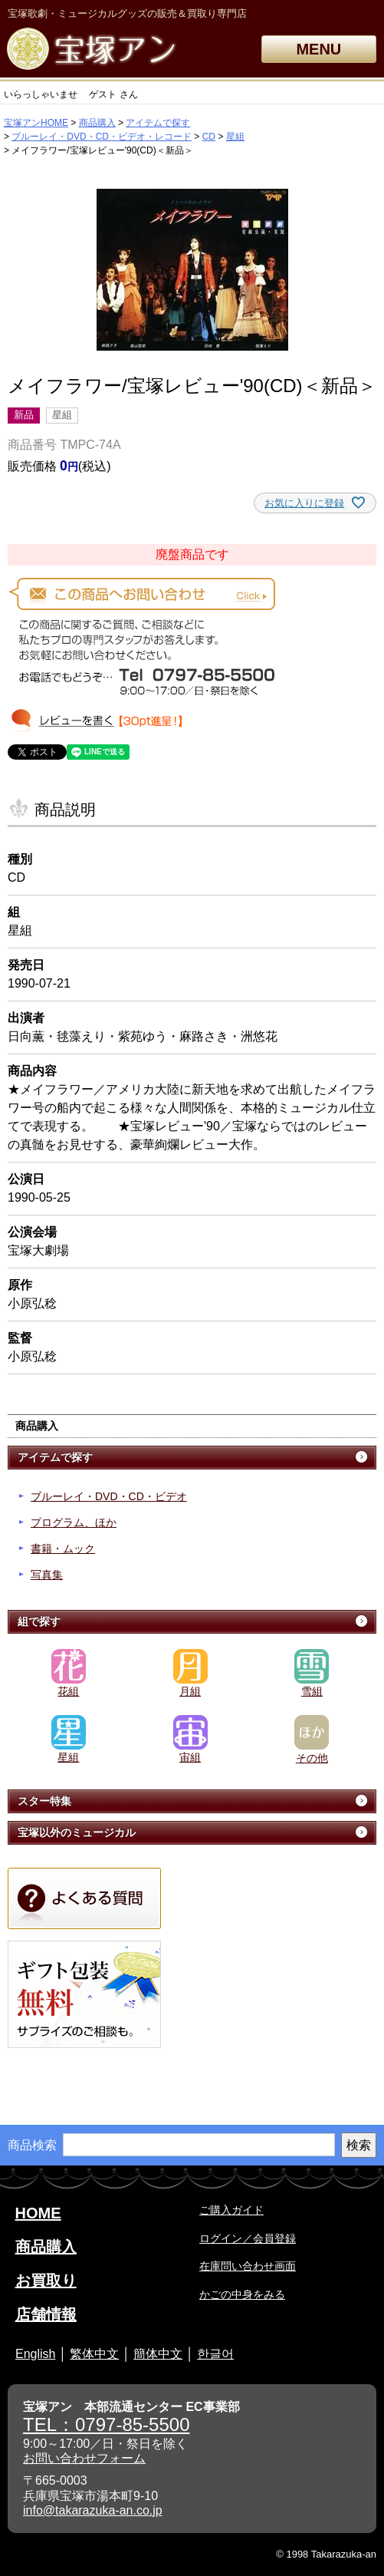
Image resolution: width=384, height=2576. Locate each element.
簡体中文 (157, 2353)
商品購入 (97, 122)
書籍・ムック (63, 1548)
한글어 (215, 2353)
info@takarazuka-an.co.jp (92, 2510)
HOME (38, 2213)
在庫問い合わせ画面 (247, 2266)
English (35, 2353)
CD (208, 136)
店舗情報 (46, 2314)
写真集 (47, 1574)
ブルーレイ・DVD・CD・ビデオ (109, 1496)
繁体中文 (94, 2353)
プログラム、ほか (74, 1522)
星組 (235, 136)
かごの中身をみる (242, 2294)
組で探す (39, 1621)
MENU (318, 49)
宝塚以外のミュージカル (77, 1832)
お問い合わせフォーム (84, 2458)
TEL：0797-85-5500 (106, 2424)
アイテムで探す (158, 122)
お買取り (46, 2280)
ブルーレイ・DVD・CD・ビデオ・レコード (101, 136)
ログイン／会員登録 (247, 2238)
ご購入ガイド (231, 2210)
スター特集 (44, 1801)
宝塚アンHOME (36, 122)
